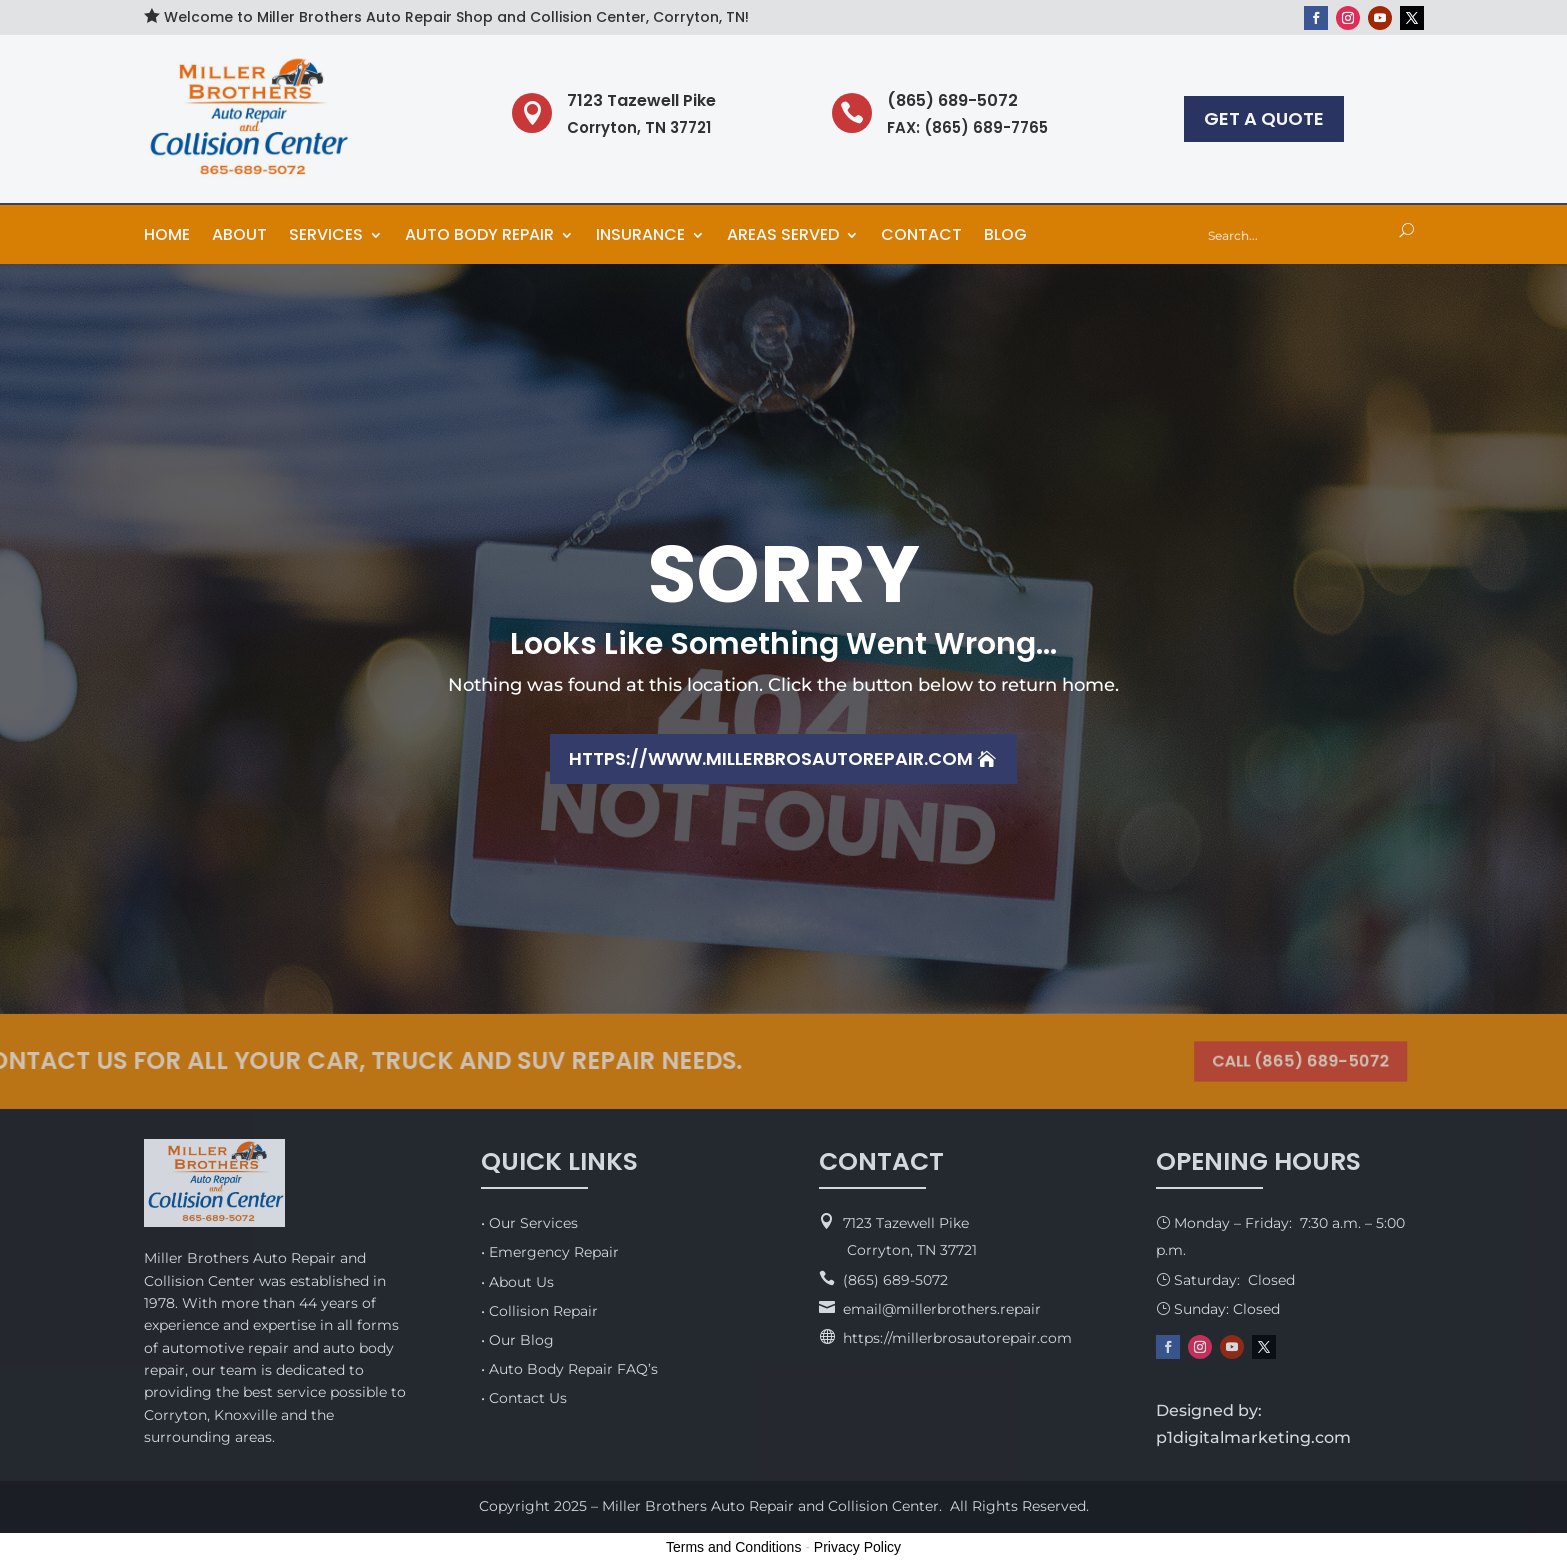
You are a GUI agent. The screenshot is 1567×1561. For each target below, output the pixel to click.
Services (326, 237)
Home (167, 237)
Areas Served (783, 237)
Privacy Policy (857, 1547)
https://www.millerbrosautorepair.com (771, 758)
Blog (1005, 237)
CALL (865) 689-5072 (1288, 1061)
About (239, 237)
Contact (921, 237)
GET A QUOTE (1264, 118)
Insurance (640, 237)
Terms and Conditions (733, 1547)
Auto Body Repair (479, 237)
